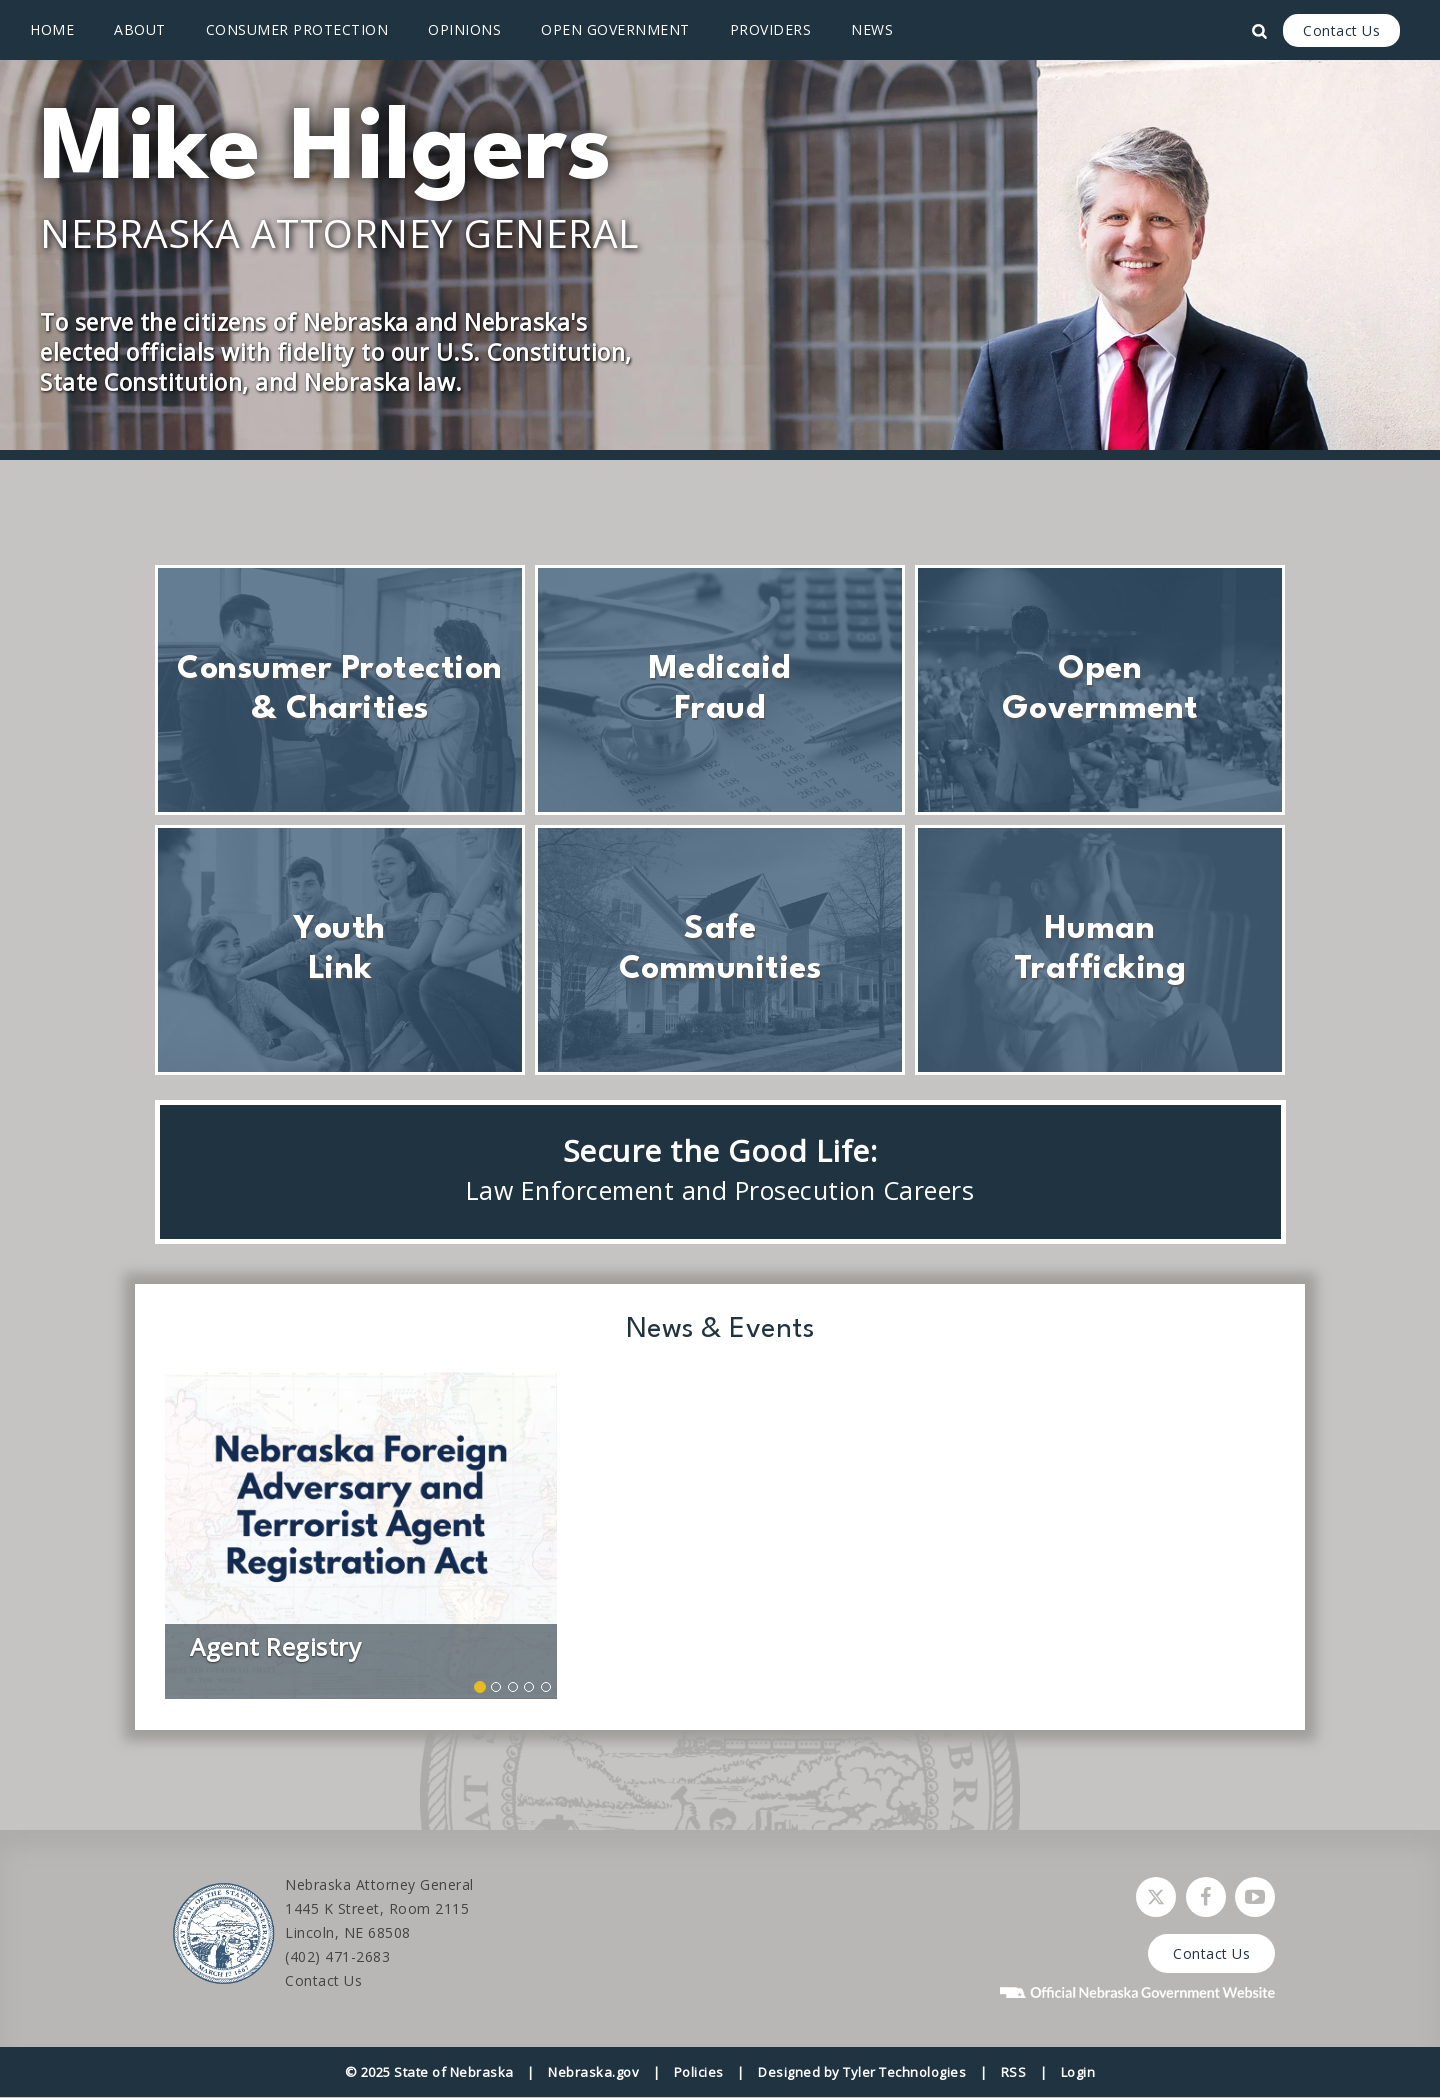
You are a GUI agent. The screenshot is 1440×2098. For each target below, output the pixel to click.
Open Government (615, 29)
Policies (699, 2072)
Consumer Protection (297, 29)
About (140, 29)
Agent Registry (275, 1646)
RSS (1014, 2072)
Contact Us (1341, 30)
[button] (194, 1535)
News (872, 29)
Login (1078, 2072)
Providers (771, 29)
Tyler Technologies (904, 2072)
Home (52, 29)
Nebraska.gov (593, 2072)
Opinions (464, 29)
